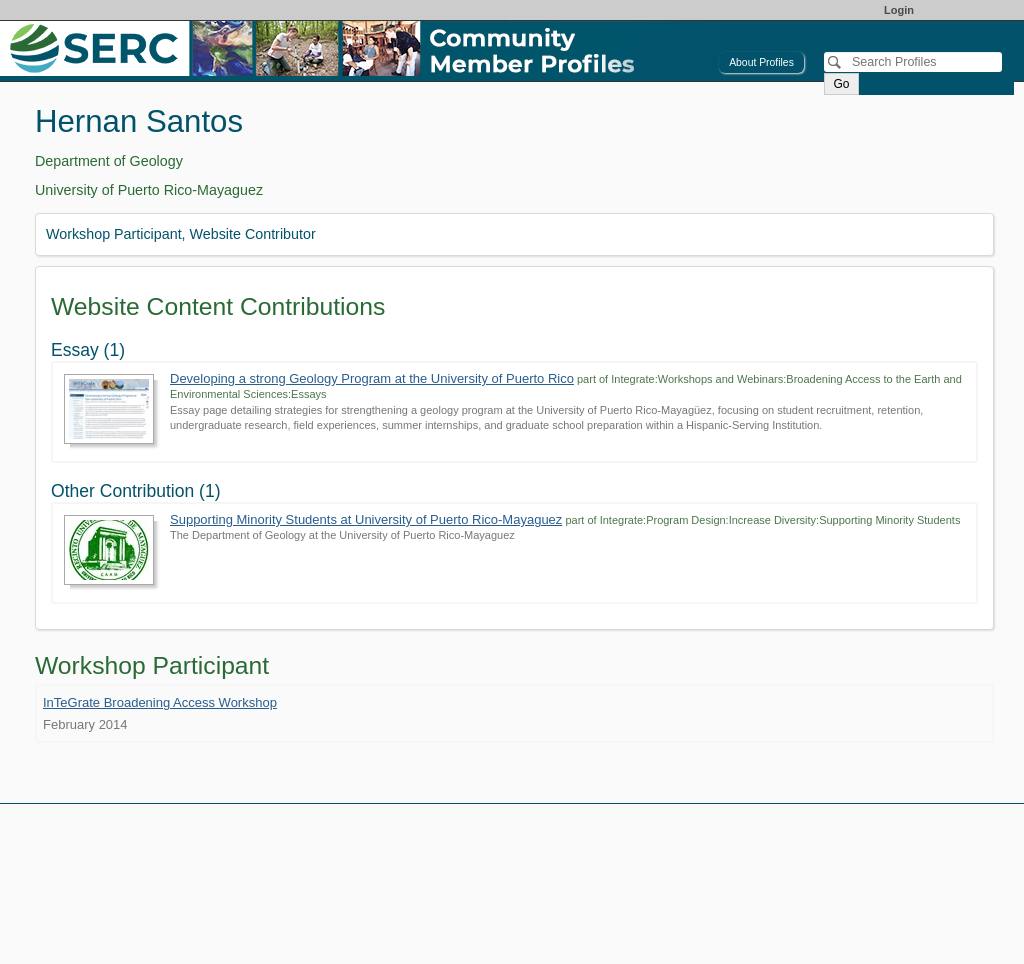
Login (899, 10)
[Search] (913, 62)
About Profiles (761, 62)
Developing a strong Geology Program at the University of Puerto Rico (372, 378)
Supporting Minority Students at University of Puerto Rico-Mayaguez (366, 519)
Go (841, 84)
